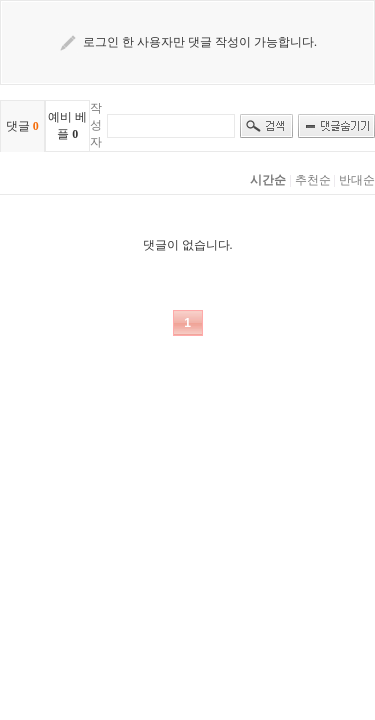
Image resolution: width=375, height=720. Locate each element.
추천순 (313, 180)
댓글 (22, 126)
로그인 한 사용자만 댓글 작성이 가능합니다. (200, 42)
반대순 (357, 180)
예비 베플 (67, 125)
